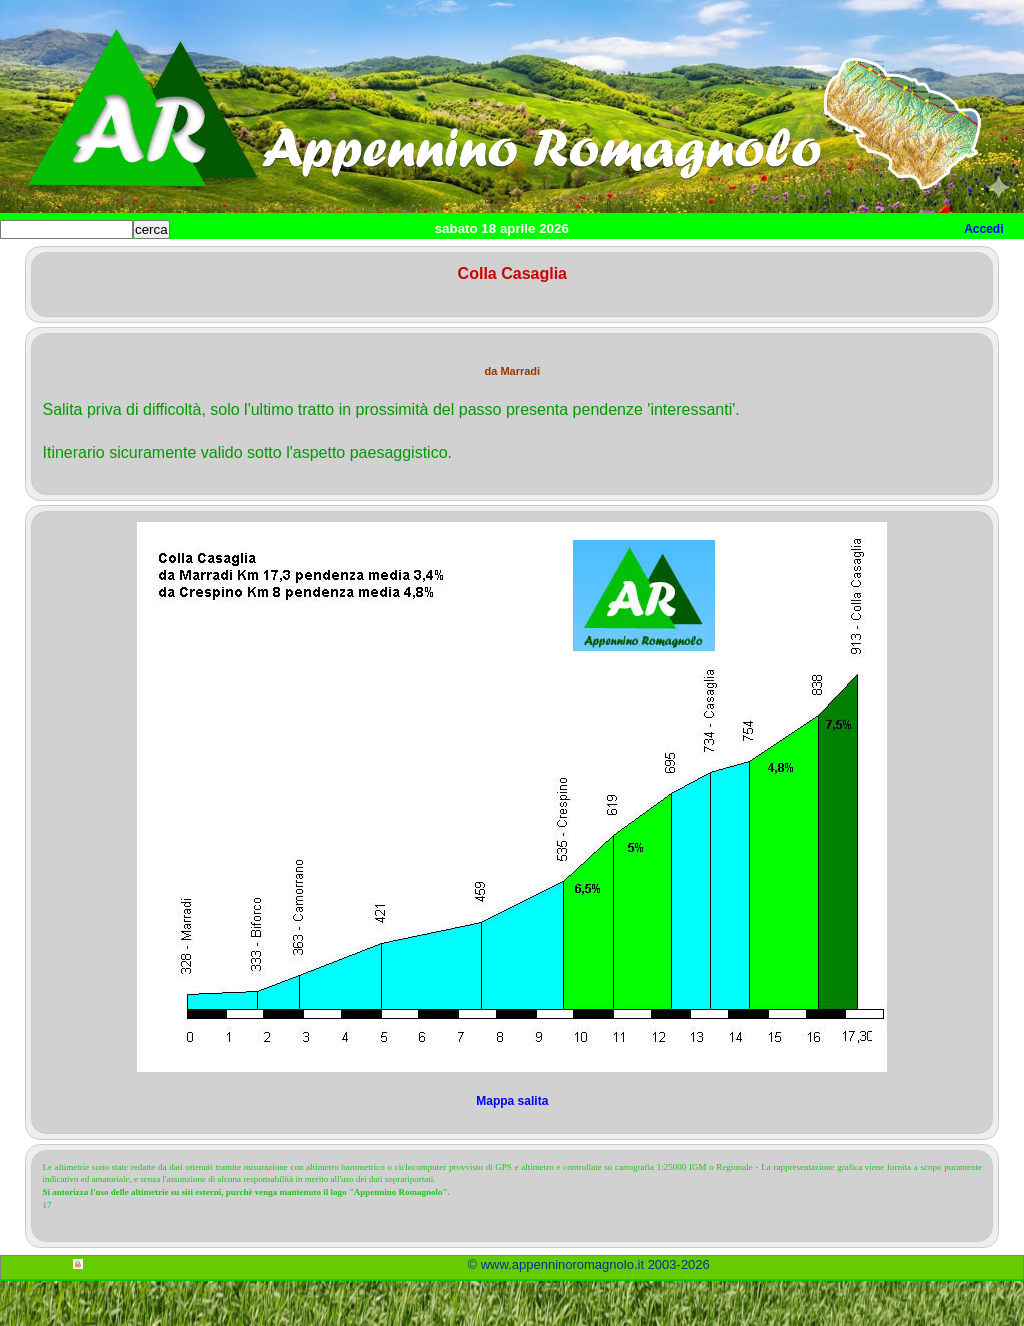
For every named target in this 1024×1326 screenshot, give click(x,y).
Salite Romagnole (309, 261)
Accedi (983, 229)
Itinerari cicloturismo (460, 261)
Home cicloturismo (166, 261)
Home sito (46, 261)
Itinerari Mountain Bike (629, 261)
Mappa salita (512, 1146)
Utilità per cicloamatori (802, 261)
